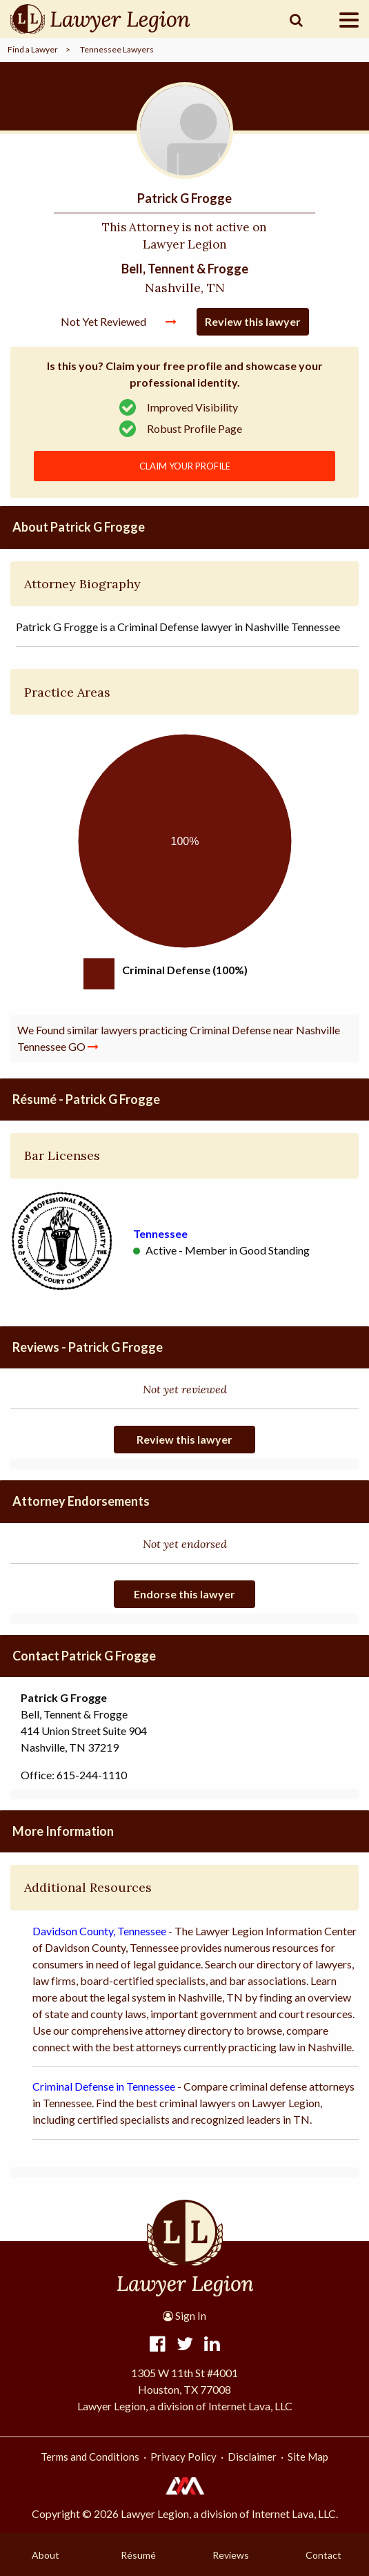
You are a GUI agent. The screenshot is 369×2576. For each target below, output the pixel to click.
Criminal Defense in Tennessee (103, 2086)
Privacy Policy (183, 2456)
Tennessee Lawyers (117, 49)
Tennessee (160, 1233)
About (45, 2555)
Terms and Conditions (90, 2456)
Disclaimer (252, 2456)
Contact (323, 2555)
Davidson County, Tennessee (99, 1930)
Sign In (184, 2315)
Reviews (230, 2555)
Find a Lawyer (33, 49)
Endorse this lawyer (184, 1593)
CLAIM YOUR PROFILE (184, 466)
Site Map (308, 2456)
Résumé (138, 2555)
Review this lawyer (253, 321)
